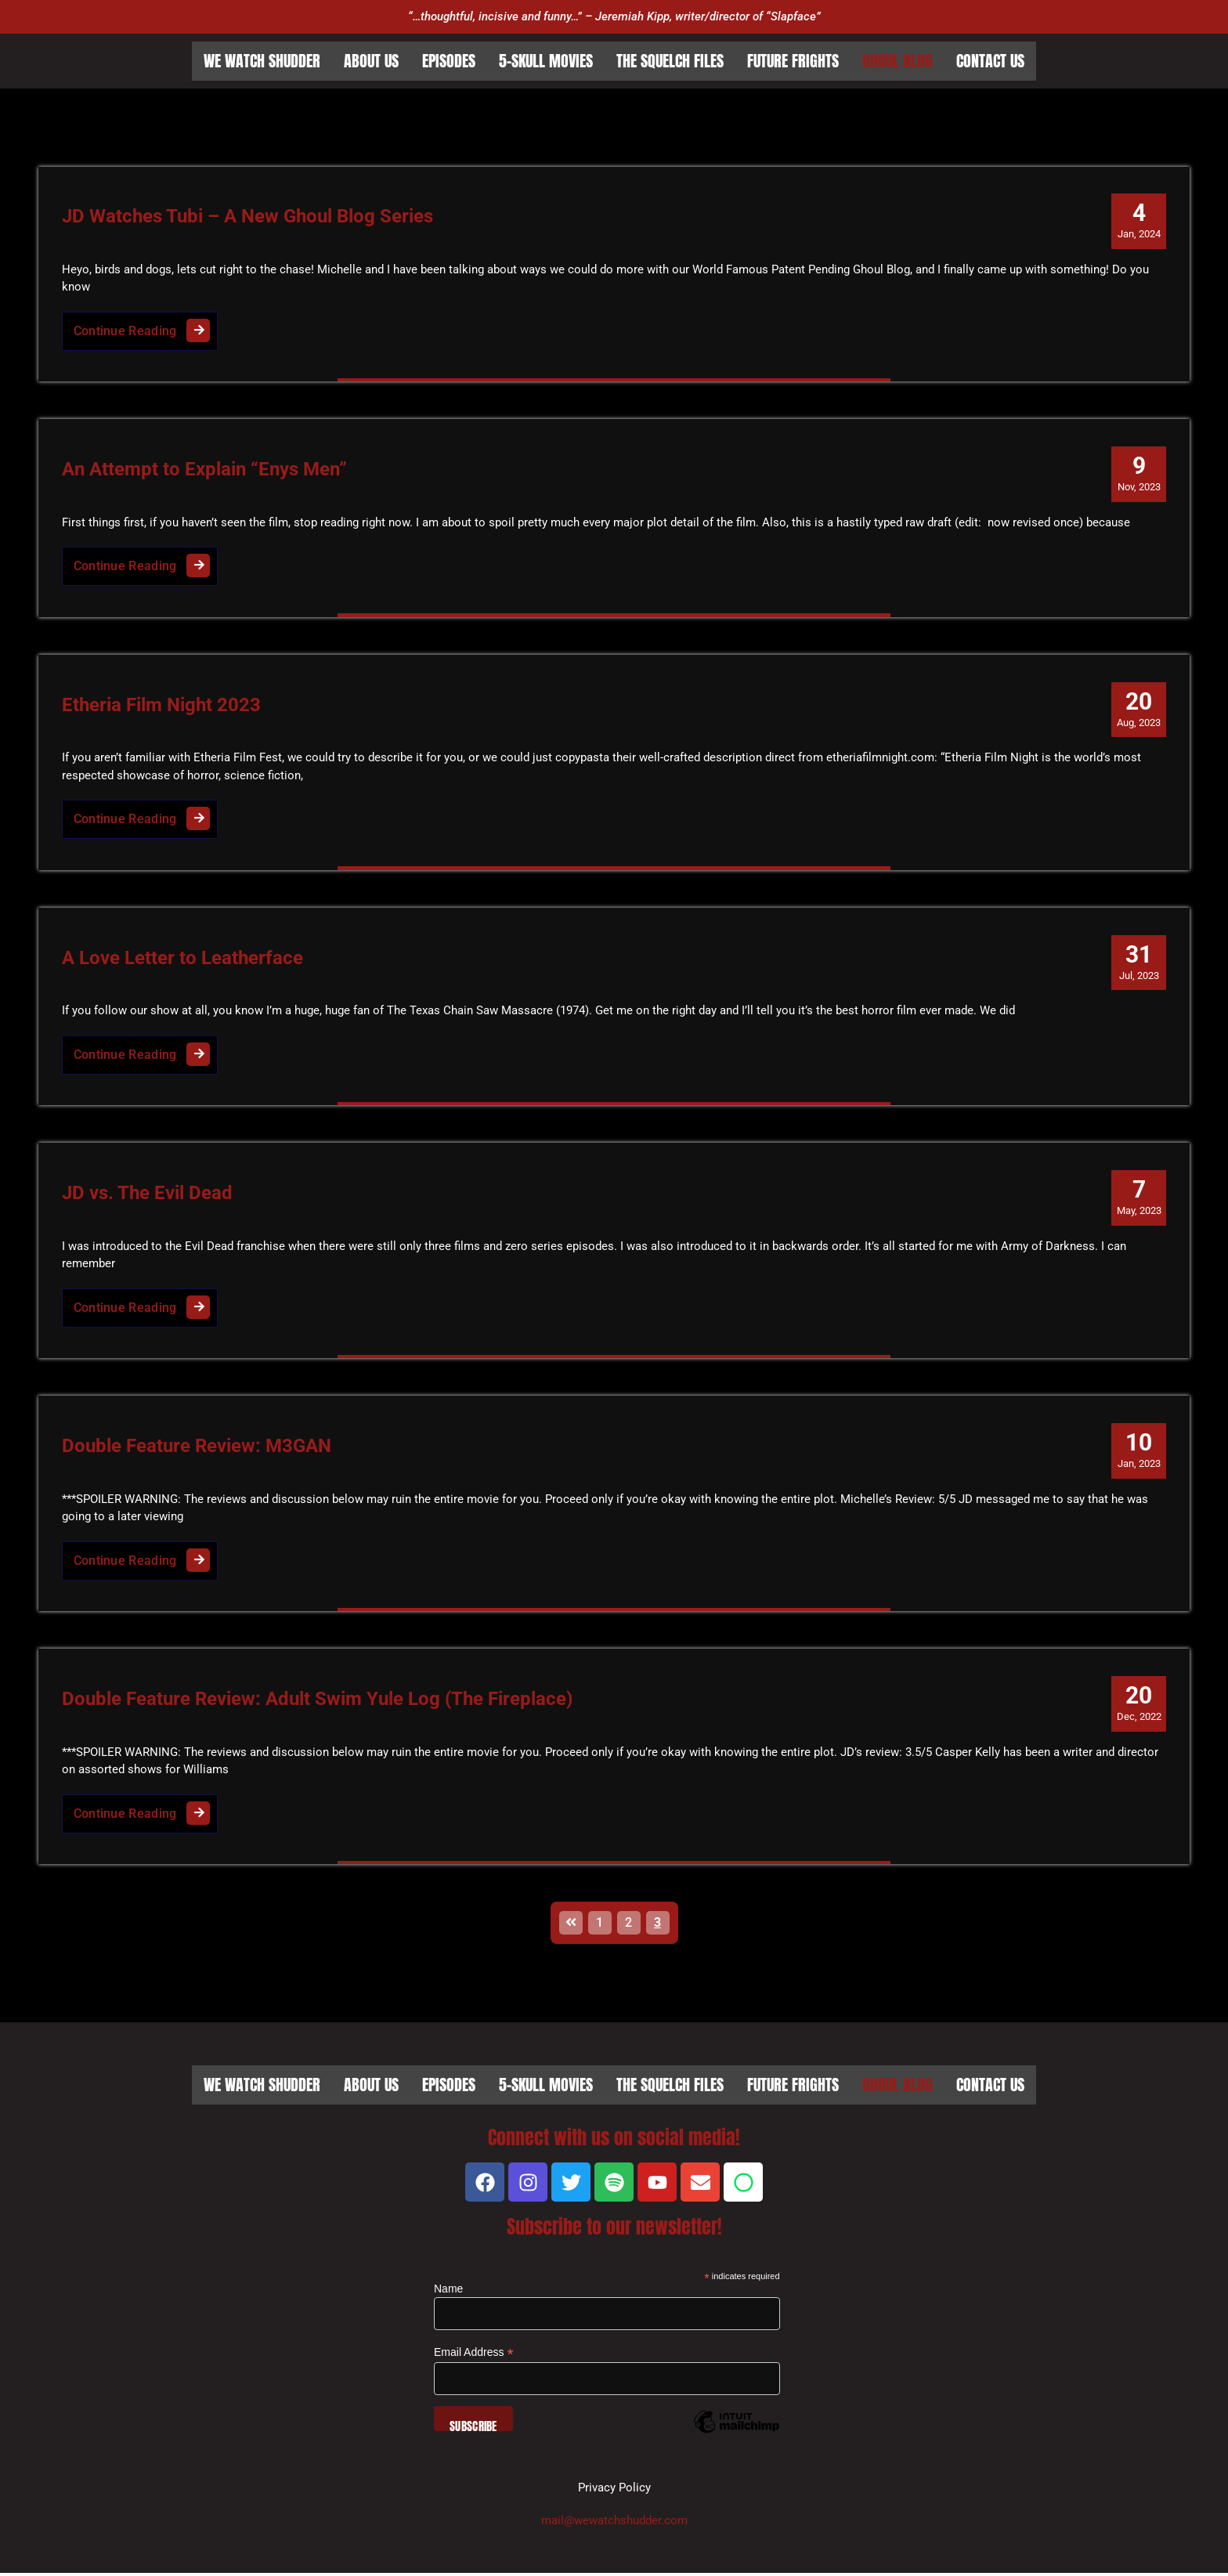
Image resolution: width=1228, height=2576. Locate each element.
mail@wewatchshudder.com (614, 2524)
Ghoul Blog (897, 61)
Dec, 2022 (1138, 1705)
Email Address (474, 2355)
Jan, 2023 (1139, 1451)
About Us (371, 61)
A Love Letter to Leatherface (182, 959)
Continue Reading (146, 327)
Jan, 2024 (1139, 220)
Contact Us (990, 61)
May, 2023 (1138, 1198)
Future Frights (793, 61)
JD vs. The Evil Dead (147, 1195)
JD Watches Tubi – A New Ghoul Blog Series (247, 217)
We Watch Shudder (262, 61)
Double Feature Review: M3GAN (196, 1448)
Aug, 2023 (1139, 708)
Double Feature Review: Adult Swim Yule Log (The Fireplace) (317, 1702)
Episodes (448, 61)
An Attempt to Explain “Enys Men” (204, 470)
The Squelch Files (670, 61)
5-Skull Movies (546, 61)
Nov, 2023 (1139, 473)
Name (448, 2292)
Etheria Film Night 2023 (161, 706)
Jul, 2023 (1139, 962)
